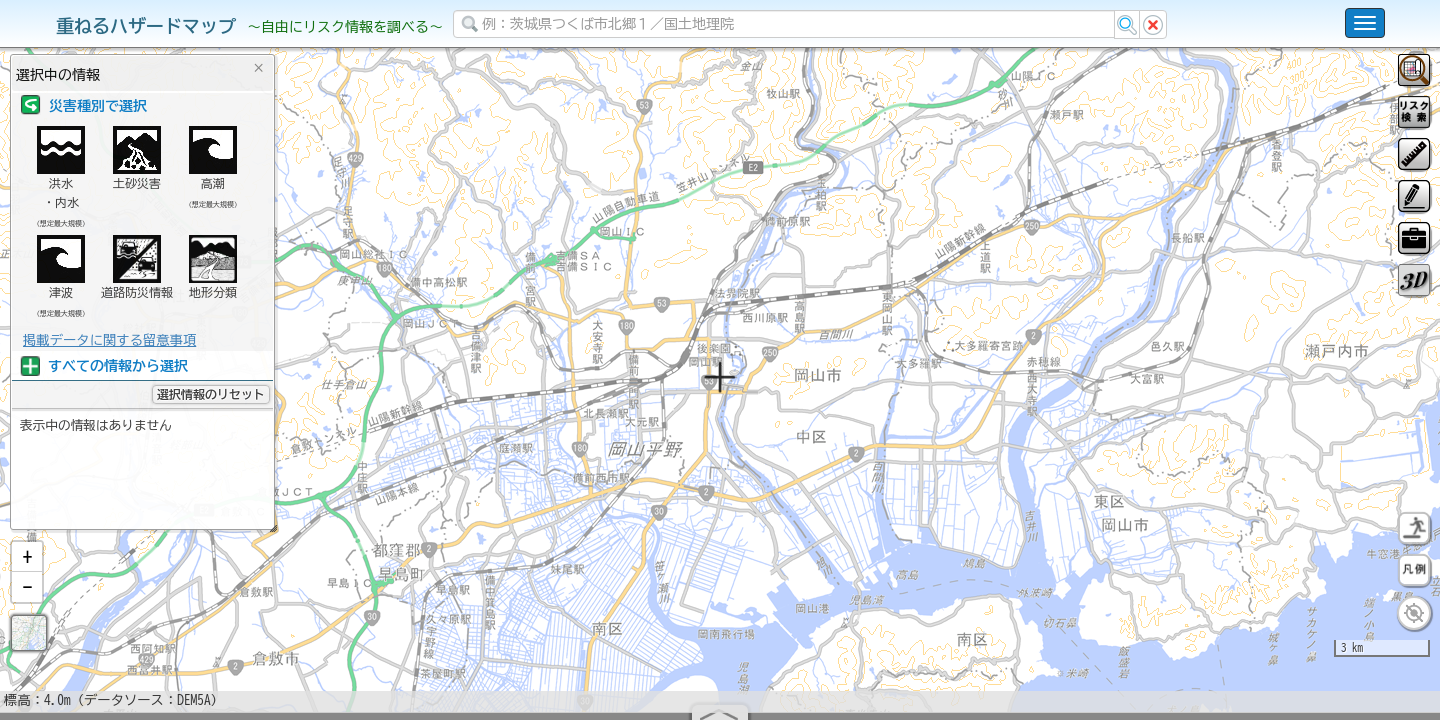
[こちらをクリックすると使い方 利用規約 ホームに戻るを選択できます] (1365, 23)
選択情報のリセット (211, 394)
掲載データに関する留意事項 (109, 340)
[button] (27, 609)
